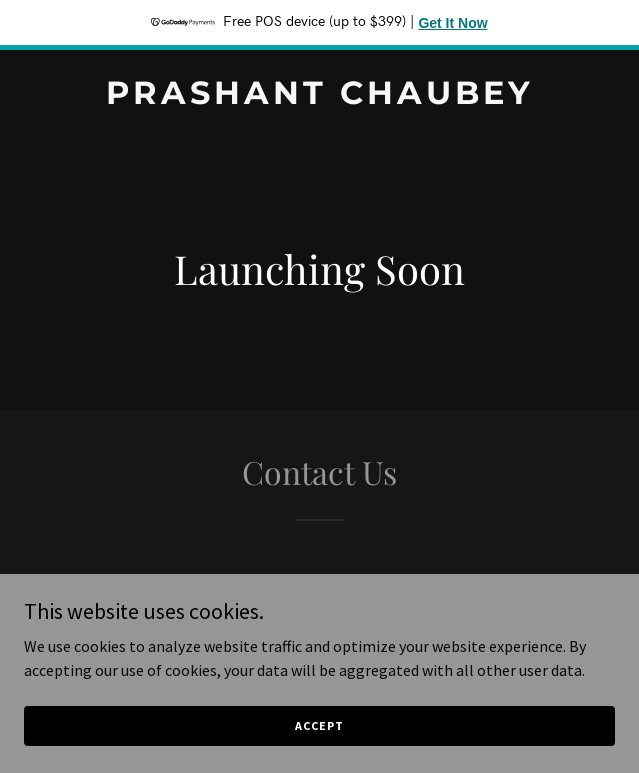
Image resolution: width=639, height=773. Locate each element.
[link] (319, 98)
